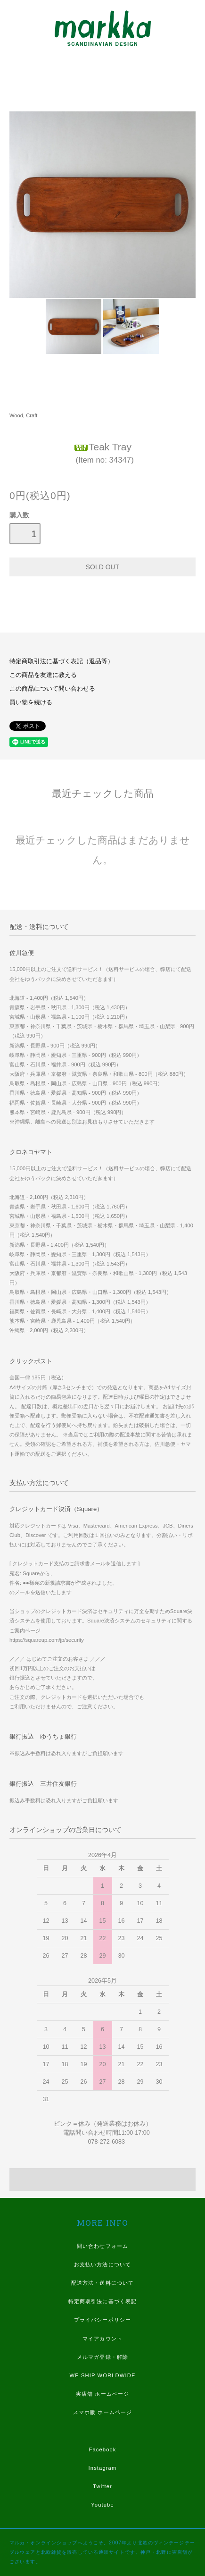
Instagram (103, 2468)
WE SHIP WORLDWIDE (102, 2375)
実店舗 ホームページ (102, 2394)
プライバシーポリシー (102, 2320)
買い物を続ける (30, 702)
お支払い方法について (102, 2264)
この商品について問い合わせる (52, 688)
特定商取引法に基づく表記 (102, 2301)
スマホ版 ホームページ (102, 2412)
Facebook (102, 2449)
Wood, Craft (23, 415)
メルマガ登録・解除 (102, 2357)
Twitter (102, 2486)
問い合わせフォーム (102, 2246)
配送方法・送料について (102, 2283)
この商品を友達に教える (43, 675)
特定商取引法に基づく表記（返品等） (61, 661)
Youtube (102, 2505)
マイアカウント (102, 2338)
